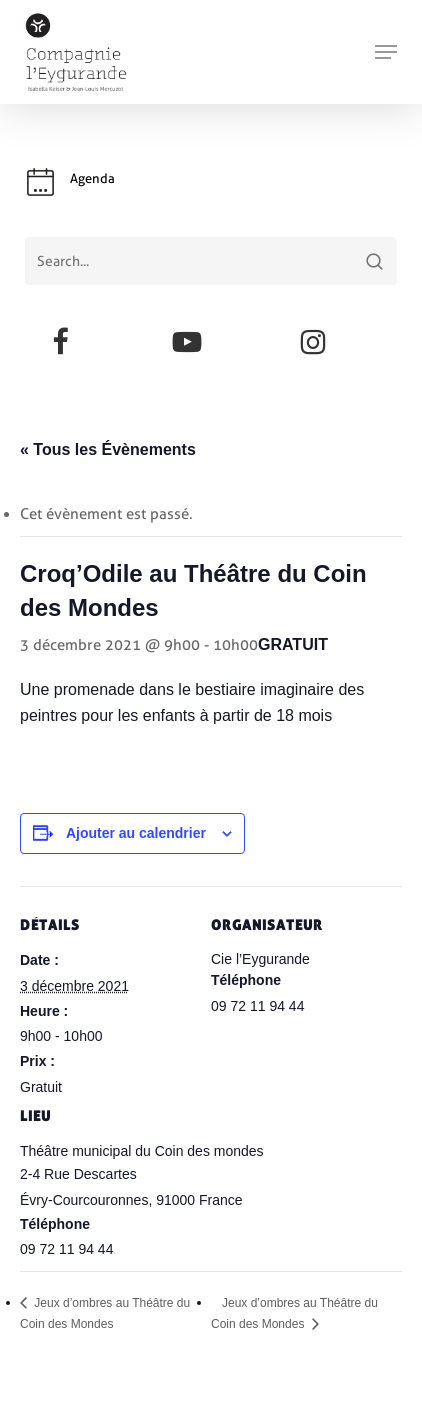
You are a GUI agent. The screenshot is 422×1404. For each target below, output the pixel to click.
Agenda (92, 178)
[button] (386, 52)
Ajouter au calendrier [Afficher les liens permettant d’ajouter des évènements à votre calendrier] (136, 833)
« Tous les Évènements (108, 449)
